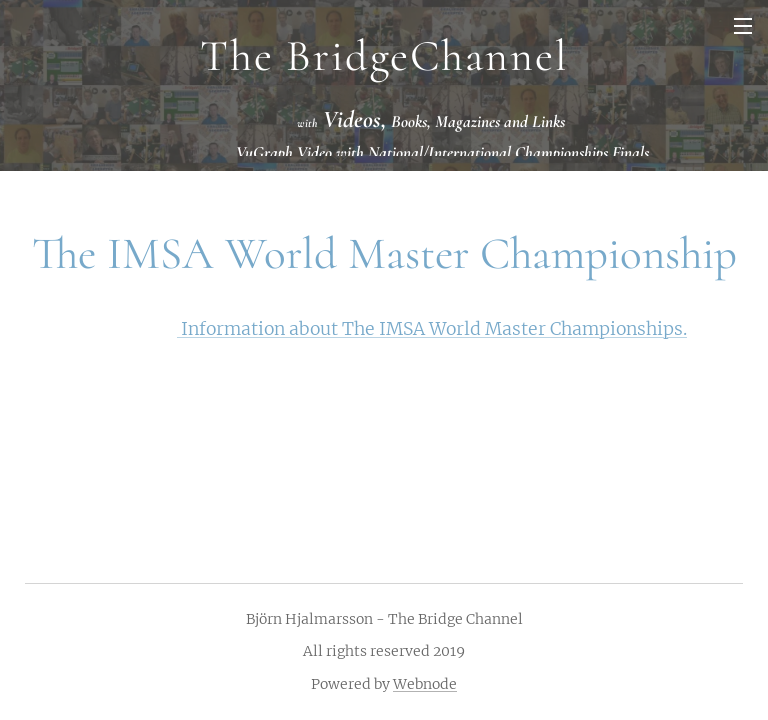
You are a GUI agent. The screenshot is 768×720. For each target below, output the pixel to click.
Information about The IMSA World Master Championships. (432, 329)
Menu (743, 26)
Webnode (425, 684)
